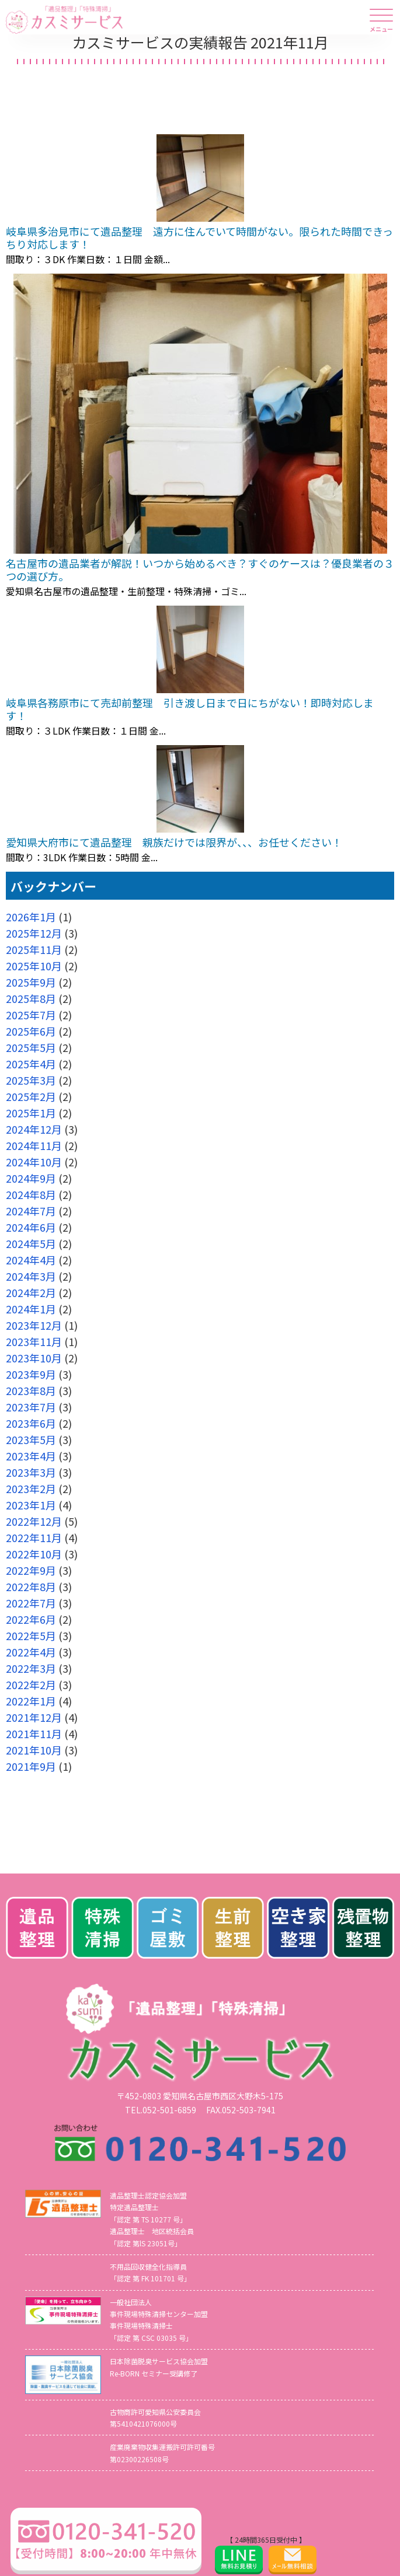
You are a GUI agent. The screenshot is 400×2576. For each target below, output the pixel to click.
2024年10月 (34, 1161)
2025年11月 (34, 949)
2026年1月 (31, 916)
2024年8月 (31, 1194)
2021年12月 (34, 1717)
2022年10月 (34, 1553)
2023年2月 (31, 1488)
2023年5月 (31, 1439)
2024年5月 (31, 1243)
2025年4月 (31, 1063)
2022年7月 (31, 1602)
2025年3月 (31, 1080)
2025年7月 (31, 1014)
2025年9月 (31, 982)
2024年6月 (31, 1227)
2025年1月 (31, 1112)
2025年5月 (31, 1047)
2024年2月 (31, 1292)
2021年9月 (31, 1766)
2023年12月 (34, 1325)
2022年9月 (31, 1570)
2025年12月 (34, 933)
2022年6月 (31, 1619)
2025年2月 (31, 1096)
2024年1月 (31, 1308)
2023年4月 (31, 1455)
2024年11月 (34, 1145)
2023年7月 (31, 1406)
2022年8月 (31, 1586)
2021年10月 (34, 1749)
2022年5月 (31, 1635)
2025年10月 (34, 965)
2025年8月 (31, 998)
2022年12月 (34, 1521)
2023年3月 (31, 1472)
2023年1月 (31, 1504)
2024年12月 (34, 1129)
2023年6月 (31, 1423)
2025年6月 (31, 1031)
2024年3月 (31, 1276)
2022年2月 (31, 1684)
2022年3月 (31, 1668)
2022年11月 (34, 1537)
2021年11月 (34, 1733)
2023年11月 (34, 1341)
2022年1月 (31, 1700)
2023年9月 (31, 1374)
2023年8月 (31, 1390)
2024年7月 (31, 1210)
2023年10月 (34, 1357)
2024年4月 (31, 1259)
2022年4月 (31, 1651)
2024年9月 (31, 1178)
